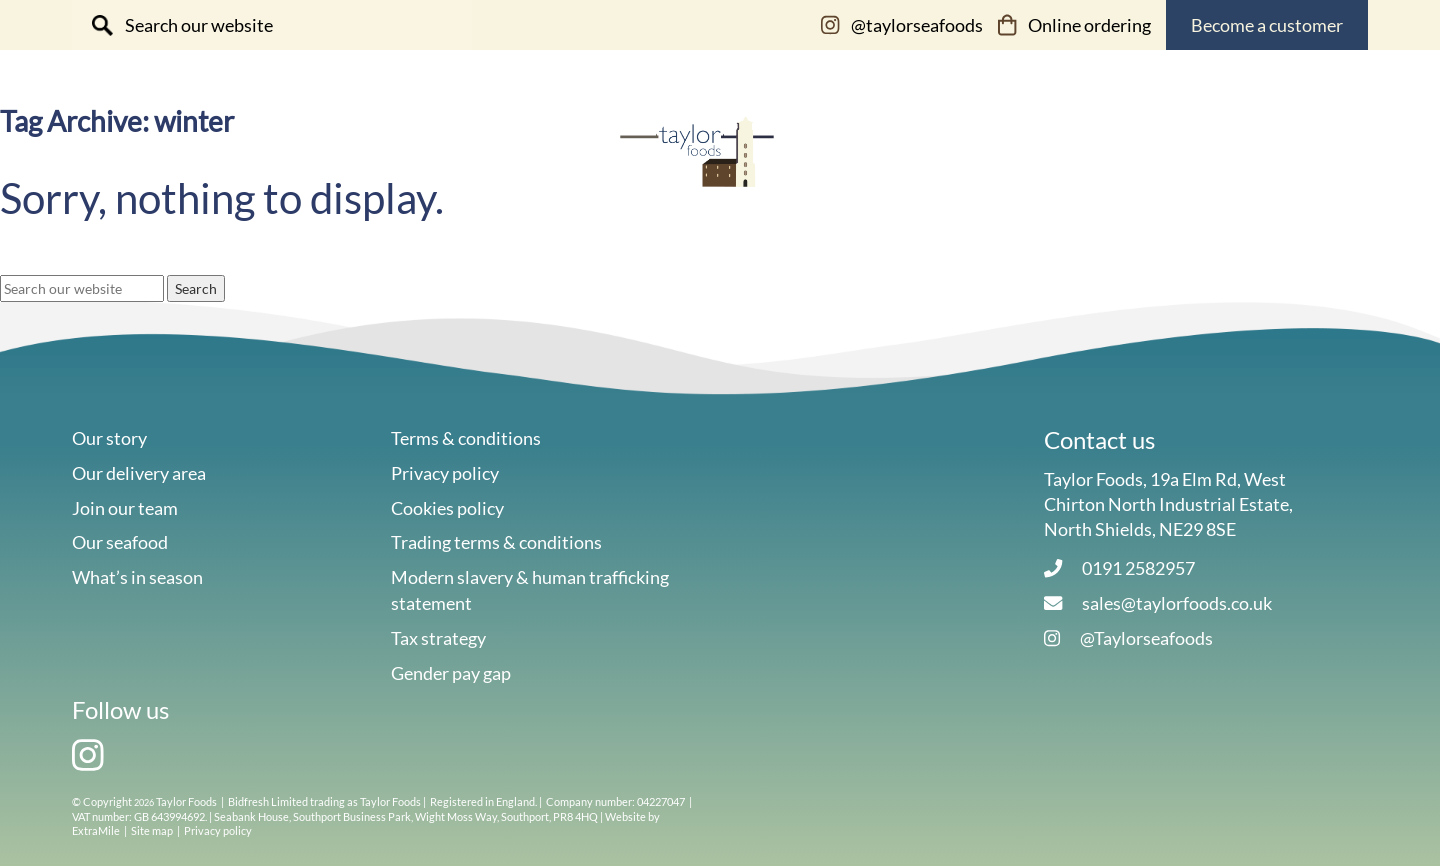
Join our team (125, 508)
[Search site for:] (272, 25)
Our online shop (1103, 144)
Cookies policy (447, 508)
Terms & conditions (466, 438)
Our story (491, 144)
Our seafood (302, 144)
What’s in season (137, 577)
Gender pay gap (451, 673)
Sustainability (907, 144)
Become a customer (1267, 25)
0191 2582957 (1138, 568)
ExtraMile (96, 830)
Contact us (1300, 144)
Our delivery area (139, 473)
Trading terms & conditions (496, 542)
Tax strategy (438, 638)
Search (196, 288)
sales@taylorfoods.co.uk (1177, 603)
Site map (152, 830)
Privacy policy (445, 473)
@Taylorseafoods (1146, 638)
